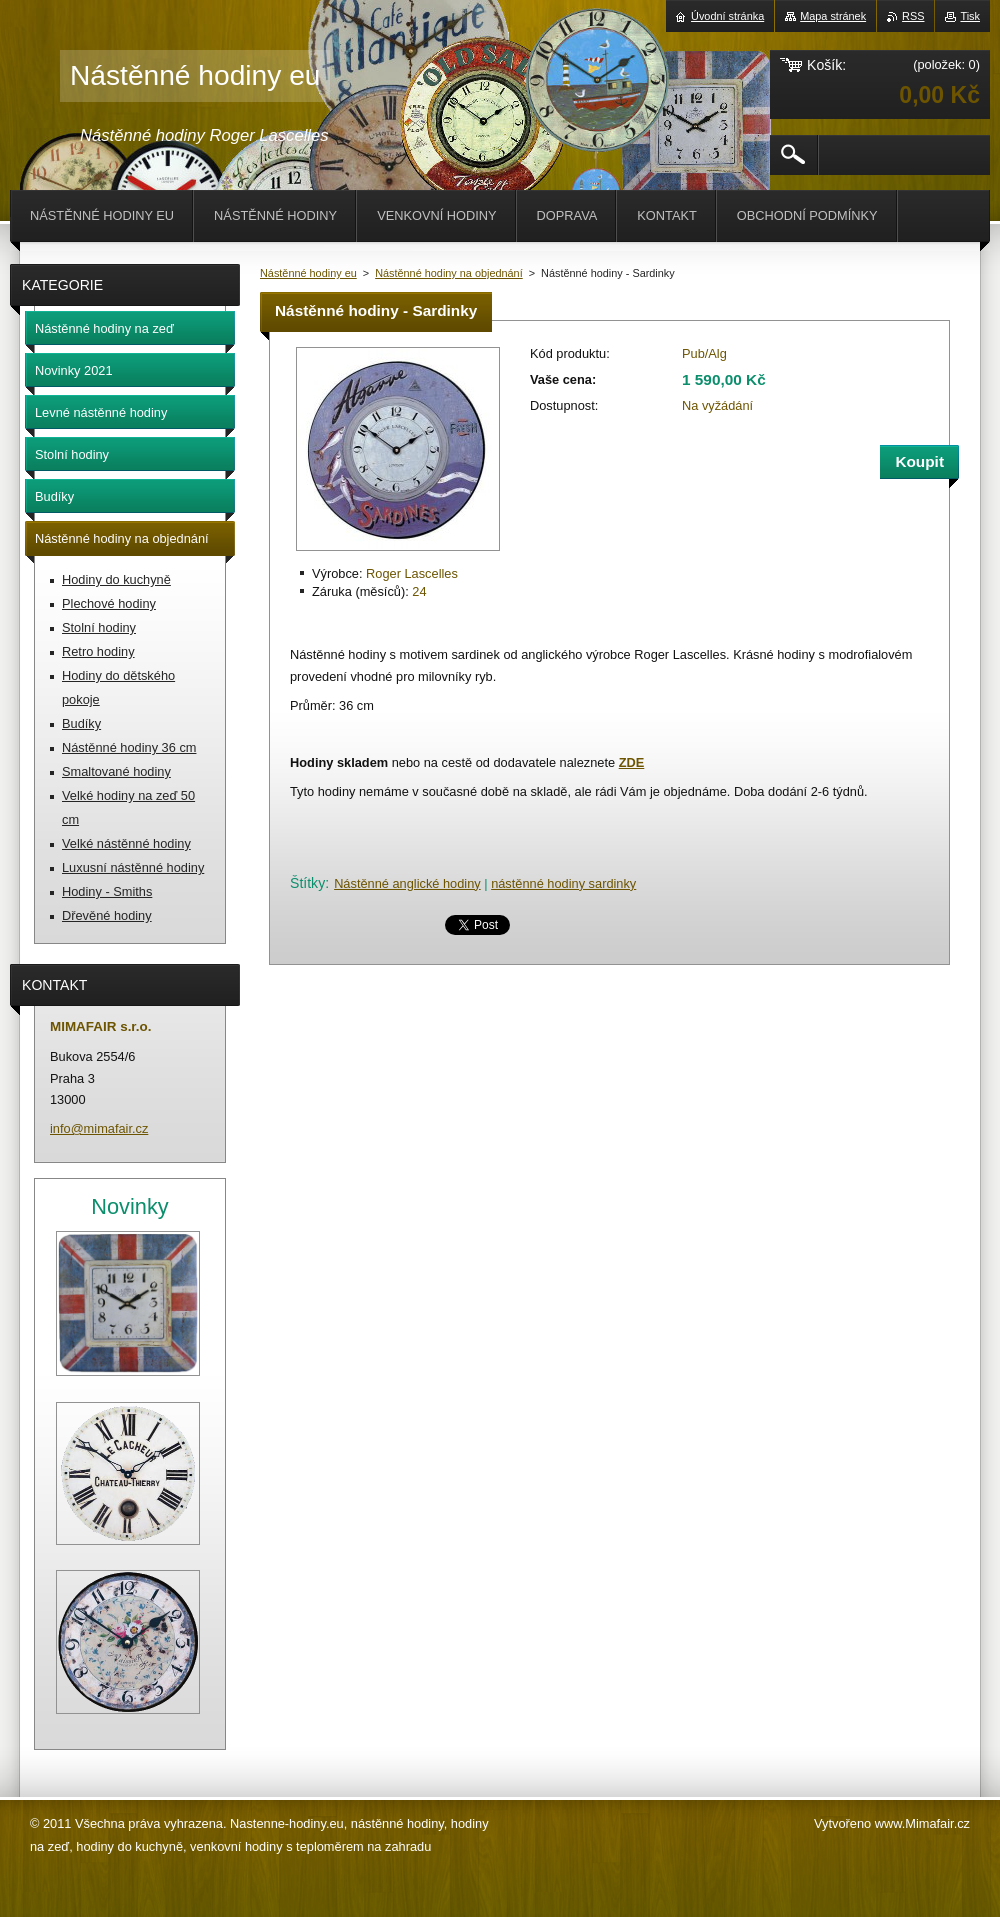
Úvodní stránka (727, 16)
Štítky (307, 883)
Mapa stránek (833, 16)
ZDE (632, 762)
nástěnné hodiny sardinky (563, 883)
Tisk (970, 16)
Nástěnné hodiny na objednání (449, 273)
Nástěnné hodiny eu (308, 273)
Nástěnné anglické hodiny (407, 883)
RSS (913, 16)
